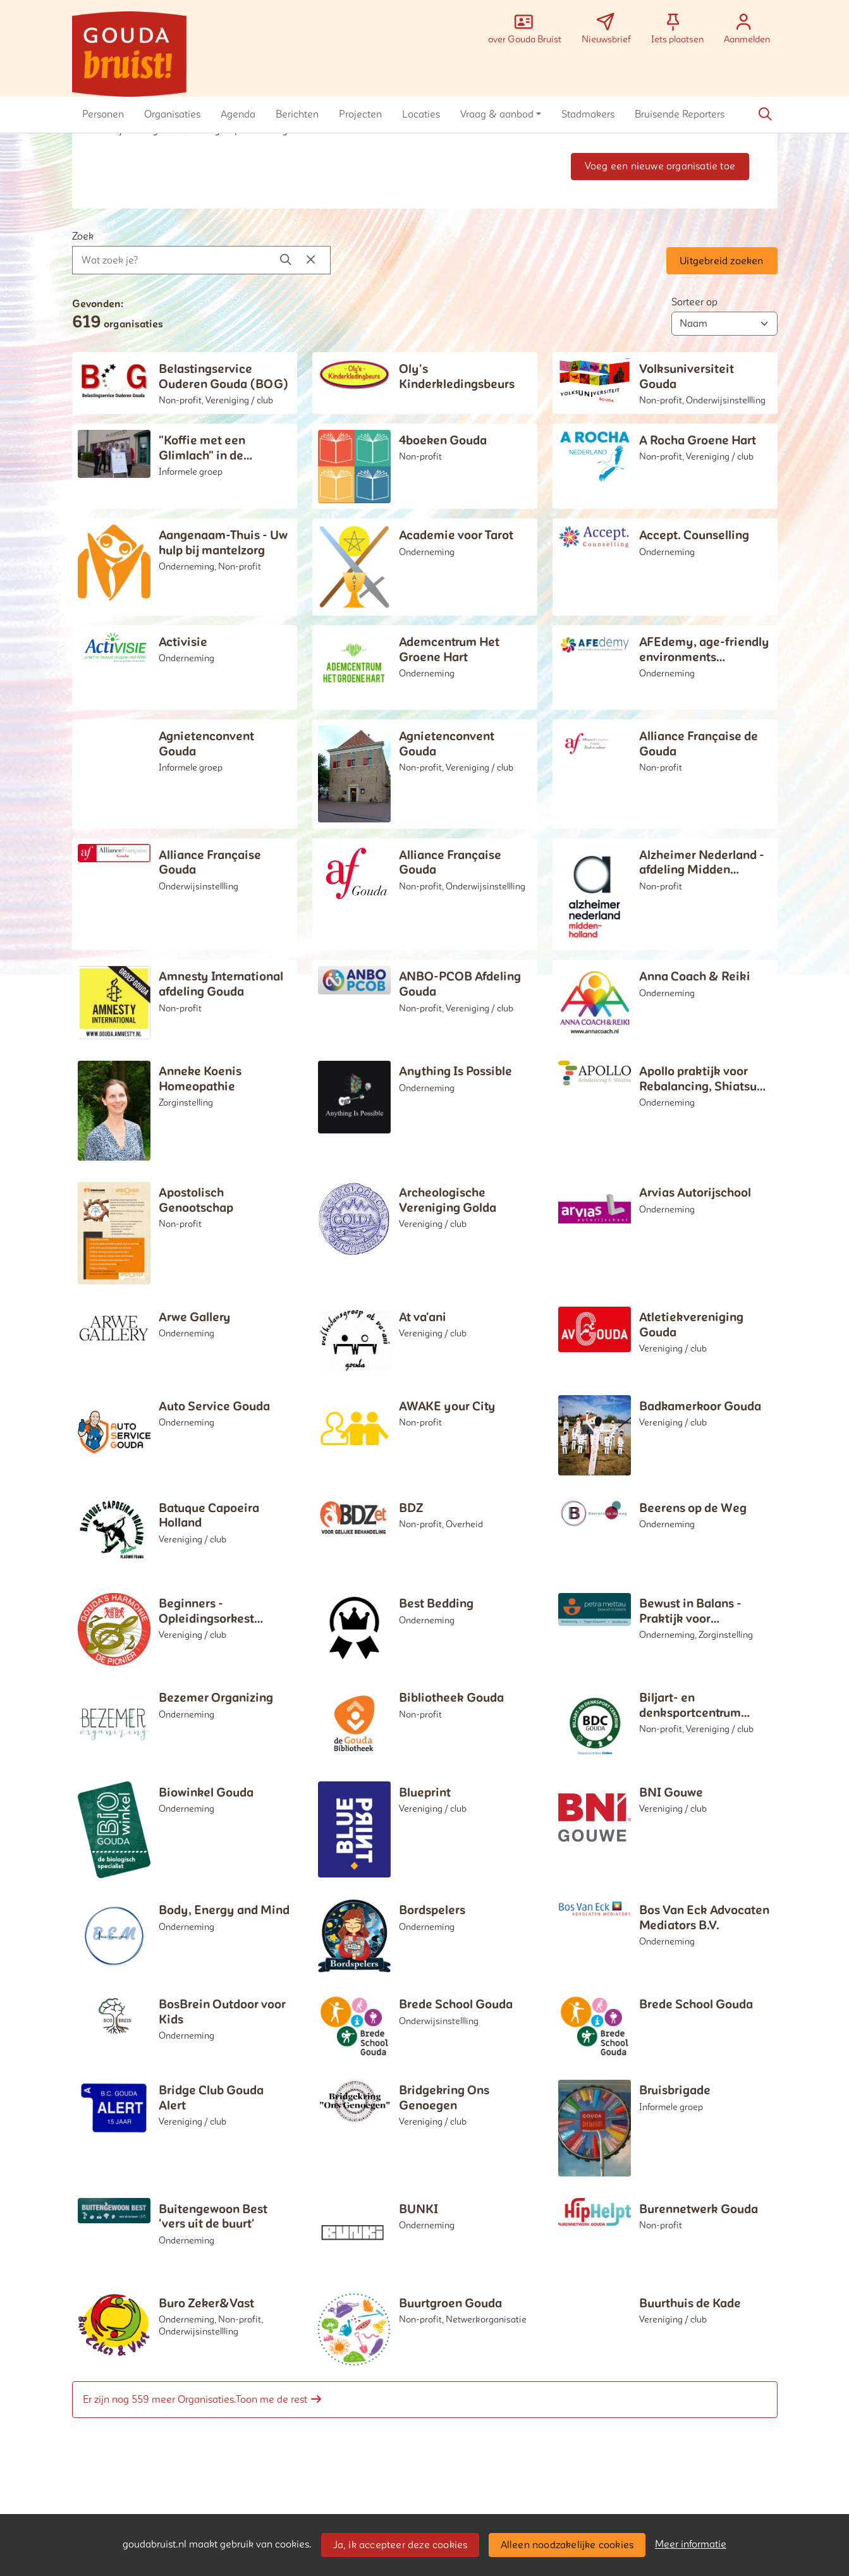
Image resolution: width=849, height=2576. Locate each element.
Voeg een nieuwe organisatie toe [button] (660, 166)
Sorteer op (694, 302)
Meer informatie (690, 2544)
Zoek (83, 236)
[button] (103, 114)
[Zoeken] (766, 114)
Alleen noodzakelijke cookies (567, 2545)
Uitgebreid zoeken (721, 261)
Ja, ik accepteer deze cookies (400, 2545)
